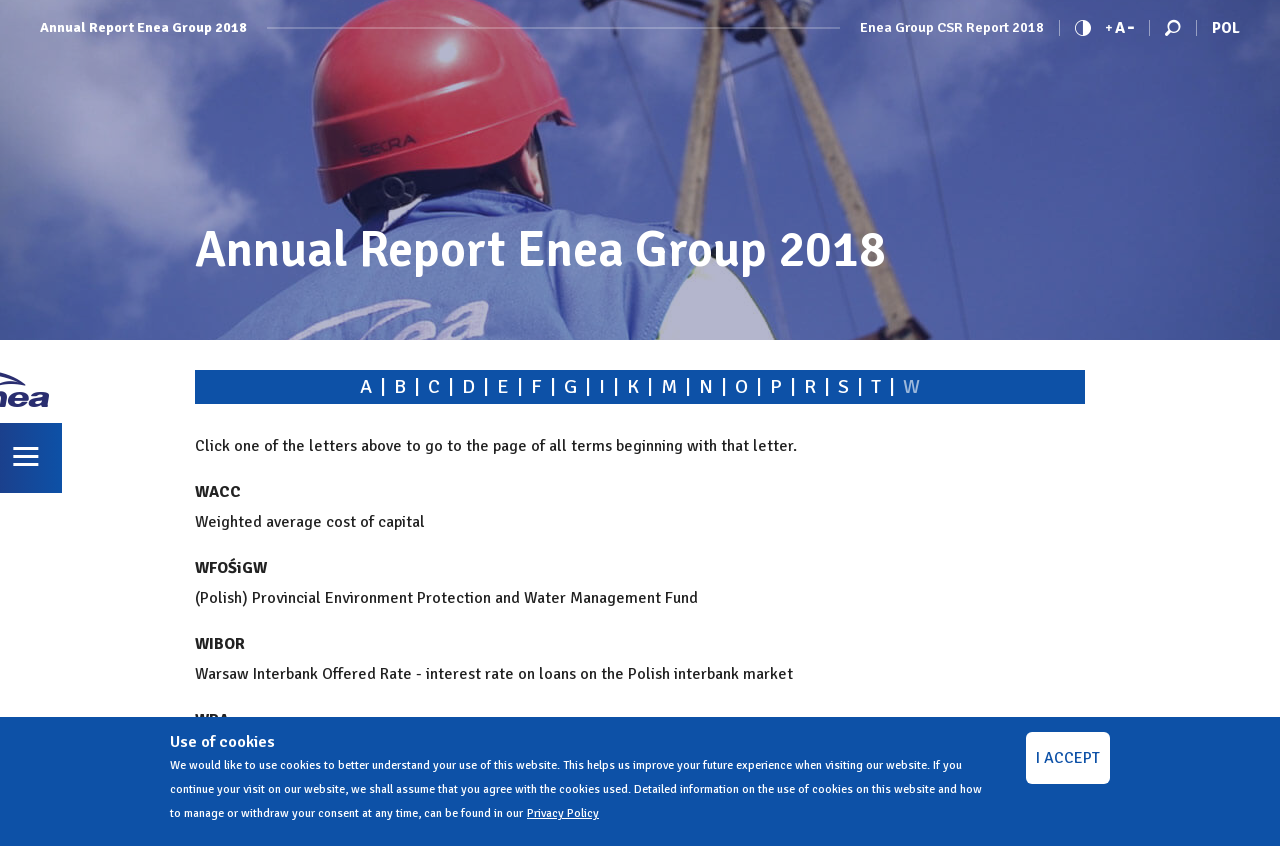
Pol (1226, 28)
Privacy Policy (563, 813)
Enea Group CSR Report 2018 (952, 28)
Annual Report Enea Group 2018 (143, 28)
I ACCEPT (1068, 758)
